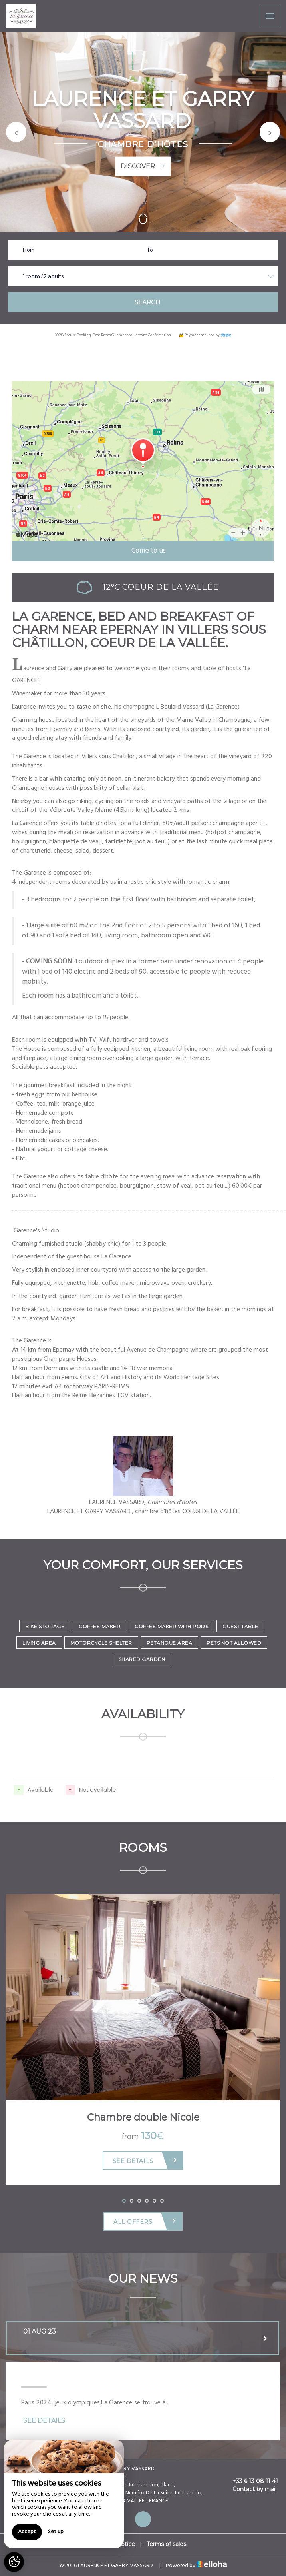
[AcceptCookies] (14, 2562)
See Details (145, 2160)
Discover (143, 166)
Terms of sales (166, 2544)
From (28, 250)
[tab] (142, 2338)
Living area (39, 1643)
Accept (27, 2531)
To (150, 250)
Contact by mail (249, 2489)
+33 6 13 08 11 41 (250, 2481)
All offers (145, 2221)
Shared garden (142, 1659)
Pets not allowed (234, 1643)
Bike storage (44, 1626)
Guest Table (240, 1626)
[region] (64, 2494)
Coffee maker (99, 1626)
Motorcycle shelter (101, 1643)
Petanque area (170, 1643)
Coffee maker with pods (171, 1626)
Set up (56, 2531)
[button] (16, 132)
